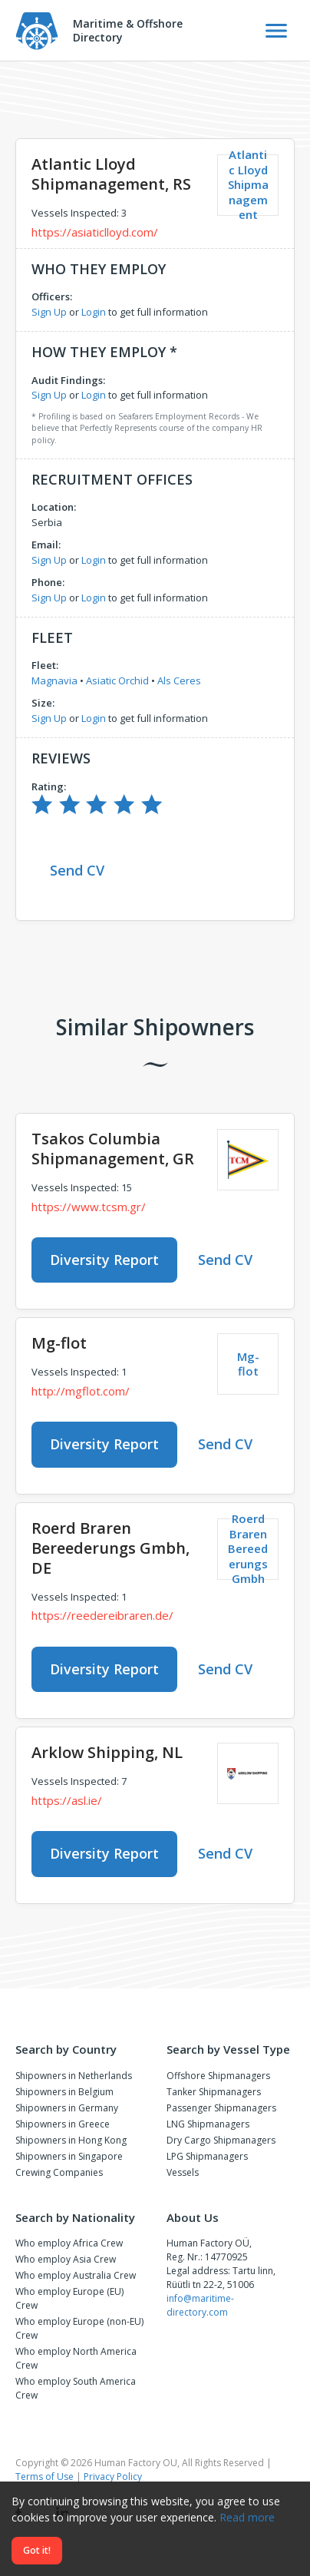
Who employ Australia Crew (75, 2275)
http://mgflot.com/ (80, 1391)
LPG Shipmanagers (207, 2156)
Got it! (37, 2550)
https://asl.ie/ (66, 1800)
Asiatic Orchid (117, 680)
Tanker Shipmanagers (214, 2091)
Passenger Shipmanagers (221, 2107)
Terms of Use (44, 2476)
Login (93, 312)
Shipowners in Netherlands (73, 2075)
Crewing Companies (59, 2172)
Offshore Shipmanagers (218, 2075)
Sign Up (49, 312)
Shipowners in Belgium (64, 2091)
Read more (247, 2517)
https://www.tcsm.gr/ (88, 1206)
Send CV (77, 870)
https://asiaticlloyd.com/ (94, 232)
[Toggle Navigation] (276, 30)
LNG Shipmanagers (208, 2124)
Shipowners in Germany (66, 2107)
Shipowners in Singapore (69, 2156)
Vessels (183, 2172)
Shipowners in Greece (62, 2124)
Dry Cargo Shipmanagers (221, 2140)
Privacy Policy (113, 2476)
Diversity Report (104, 1259)
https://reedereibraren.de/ (102, 1615)
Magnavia (54, 680)
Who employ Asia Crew (65, 2259)
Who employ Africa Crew (69, 2243)
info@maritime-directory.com (200, 2305)
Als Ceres (179, 680)
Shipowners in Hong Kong (71, 2140)
